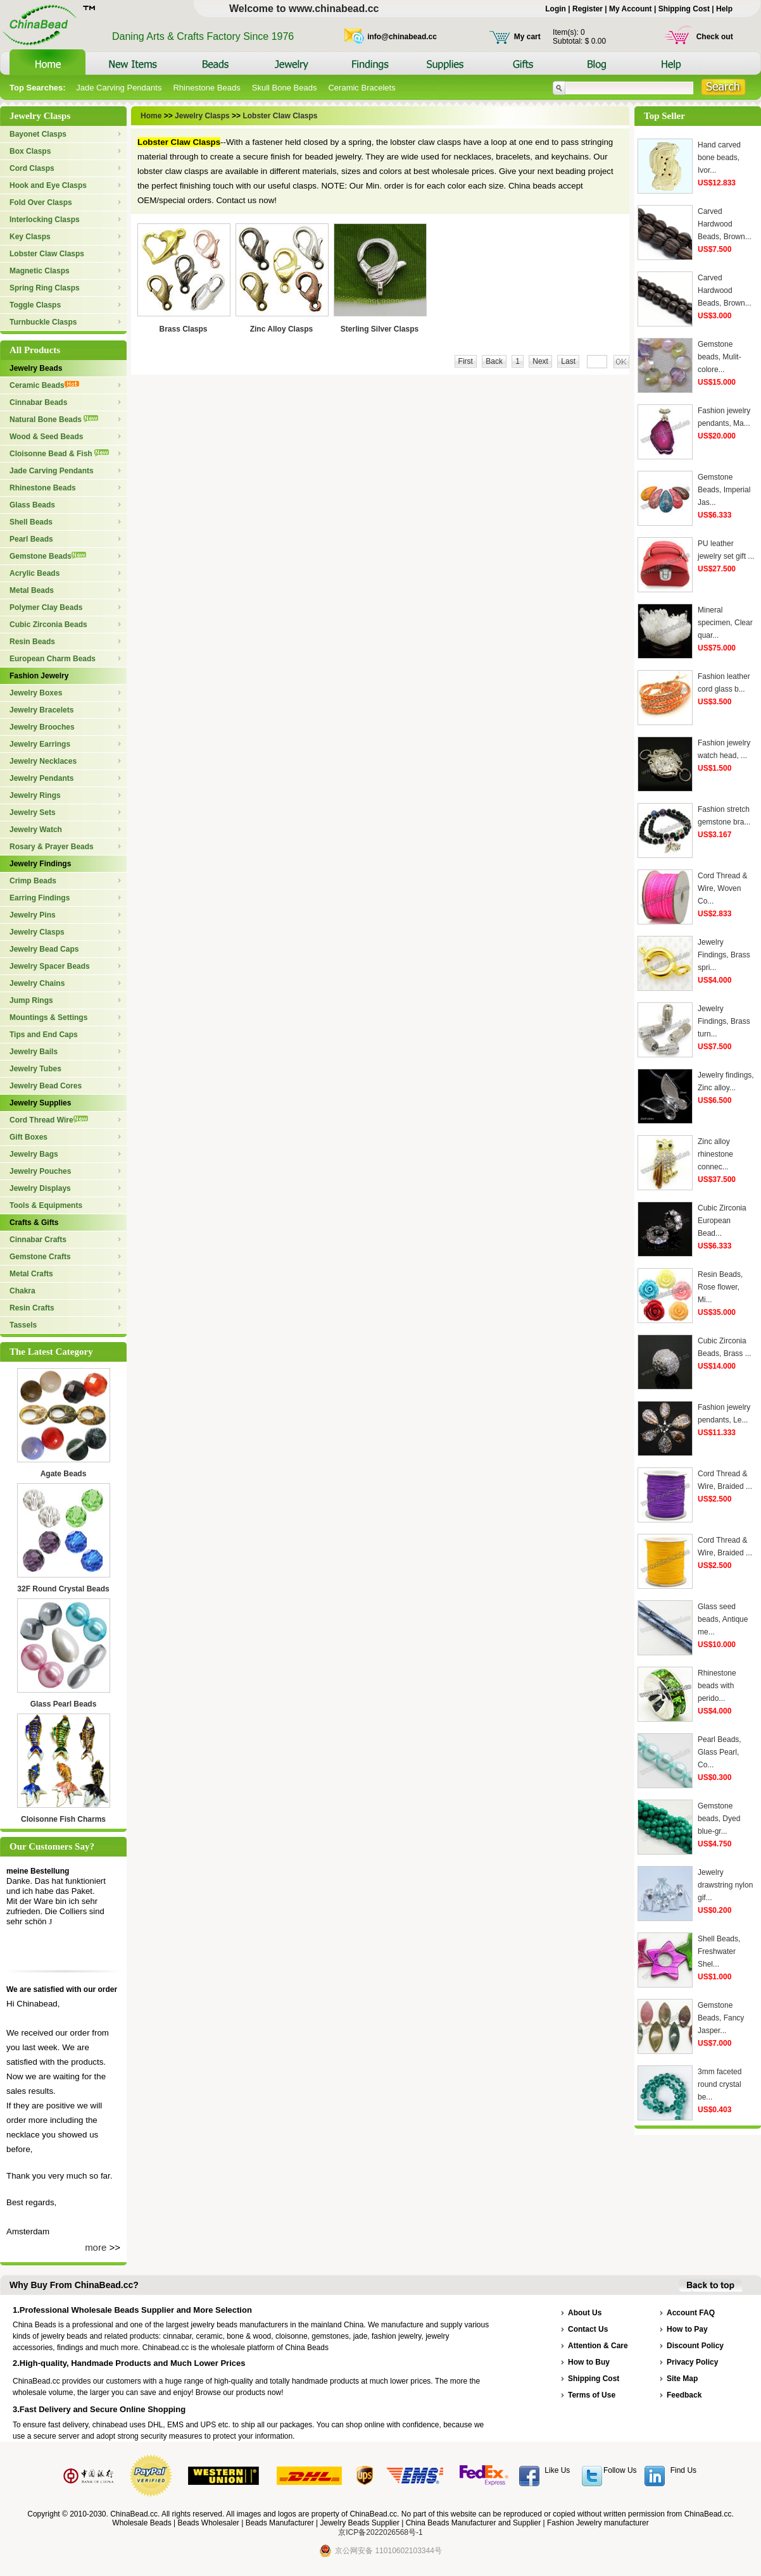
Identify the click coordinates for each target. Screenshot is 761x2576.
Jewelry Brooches (42, 727)
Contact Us (588, 2329)
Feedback (684, 2395)
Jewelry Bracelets (41, 710)
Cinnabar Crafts (37, 1239)
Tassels (23, 1325)
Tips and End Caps (43, 1034)
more (95, 2247)
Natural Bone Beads (53, 419)
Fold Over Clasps (40, 202)
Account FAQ (691, 2312)
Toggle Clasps (35, 305)
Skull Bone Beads (284, 87)
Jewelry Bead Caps (44, 949)
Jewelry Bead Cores (45, 1085)
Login (555, 8)
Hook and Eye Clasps (48, 185)
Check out (714, 36)
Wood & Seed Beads (46, 436)
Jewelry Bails (33, 1051)
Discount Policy (695, 2345)
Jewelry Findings (40, 863)
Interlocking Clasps (44, 219)
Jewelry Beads (35, 368)
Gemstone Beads (47, 556)
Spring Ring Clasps (44, 287)
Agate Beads (64, 1473)
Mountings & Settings (48, 1017)
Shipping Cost (684, 8)
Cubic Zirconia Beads (48, 624)
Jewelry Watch (35, 829)
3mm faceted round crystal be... (719, 2084)
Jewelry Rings (35, 795)
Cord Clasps (31, 168)
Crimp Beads (32, 880)
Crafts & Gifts (33, 1222)
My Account (630, 8)
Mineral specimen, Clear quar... (725, 623)
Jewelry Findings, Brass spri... (724, 955)
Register (587, 8)
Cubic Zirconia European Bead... (722, 1221)
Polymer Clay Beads (45, 607)
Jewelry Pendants (41, 778)
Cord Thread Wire (48, 1120)
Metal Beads (31, 590)
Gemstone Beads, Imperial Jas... (724, 490)
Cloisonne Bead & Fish (59, 453)
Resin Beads (32, 641)
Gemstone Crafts (40, 1256)
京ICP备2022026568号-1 (380, 2532)
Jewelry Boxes (35, 692)
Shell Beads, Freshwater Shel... (719, 1951)
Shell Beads (31, 522)
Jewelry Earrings (39, 744)
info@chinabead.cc (402, 36)
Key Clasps (30, 236)
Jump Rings (31, 1000)
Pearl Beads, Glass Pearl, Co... (719, 1752)
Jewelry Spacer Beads (49, 966)
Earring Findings (39, 897)
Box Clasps (30, 151)
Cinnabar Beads (38, 402)
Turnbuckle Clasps (43, 322)
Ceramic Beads (44, 385)
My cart (527, 36)
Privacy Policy (692, 2362)
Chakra (22, 1290)
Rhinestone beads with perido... (717, 1686)
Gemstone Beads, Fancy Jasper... (721, 2018)
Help (724, 8)
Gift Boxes (28, 1137)
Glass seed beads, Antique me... (723, 1619)
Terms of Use (591, 2395)
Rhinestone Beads (206, 87)
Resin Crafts (31, 1308)
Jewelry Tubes (35, 1068)
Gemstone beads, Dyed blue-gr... (719, 1818)
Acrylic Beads (34, 573)
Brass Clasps (183, 329)
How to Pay (687, 2329)
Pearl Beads (31, 539)
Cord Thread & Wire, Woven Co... (723, 888)
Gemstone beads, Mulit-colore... (719, 357)
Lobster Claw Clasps (46, 253)
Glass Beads (32, 505)
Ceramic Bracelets (361, 87)
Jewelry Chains (37, 983)
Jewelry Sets (32, 812)
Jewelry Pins (32, 915)
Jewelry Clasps (37, 932)
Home (152, 115)
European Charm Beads (52, 658)
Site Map (682, 2378)
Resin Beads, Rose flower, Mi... (720, 1287)
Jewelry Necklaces (43, 761)
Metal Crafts (31, 1273)
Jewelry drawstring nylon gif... (725, 1885)
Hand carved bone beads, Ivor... (719, 157)
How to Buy (589, 2362)
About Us (584, 2312)
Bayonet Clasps (37, 134)
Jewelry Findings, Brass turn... (724, 1021)
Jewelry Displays (40, 1188)
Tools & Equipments (45, 1205)
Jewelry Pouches (40, 1171)
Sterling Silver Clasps (379, 329)
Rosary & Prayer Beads (51, 846)
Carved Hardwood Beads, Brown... (725, 224)
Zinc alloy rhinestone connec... (715, 1154)
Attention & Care (598, 2345)
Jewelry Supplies (40, 1102)
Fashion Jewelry (38, 675)
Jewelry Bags (33, 1154)
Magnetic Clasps (39, 270)
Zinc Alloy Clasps (281, 329)
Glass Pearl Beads (63, 1704)
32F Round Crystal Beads (63, 1588)
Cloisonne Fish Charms (63, 1819)
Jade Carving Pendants (118, 87)
